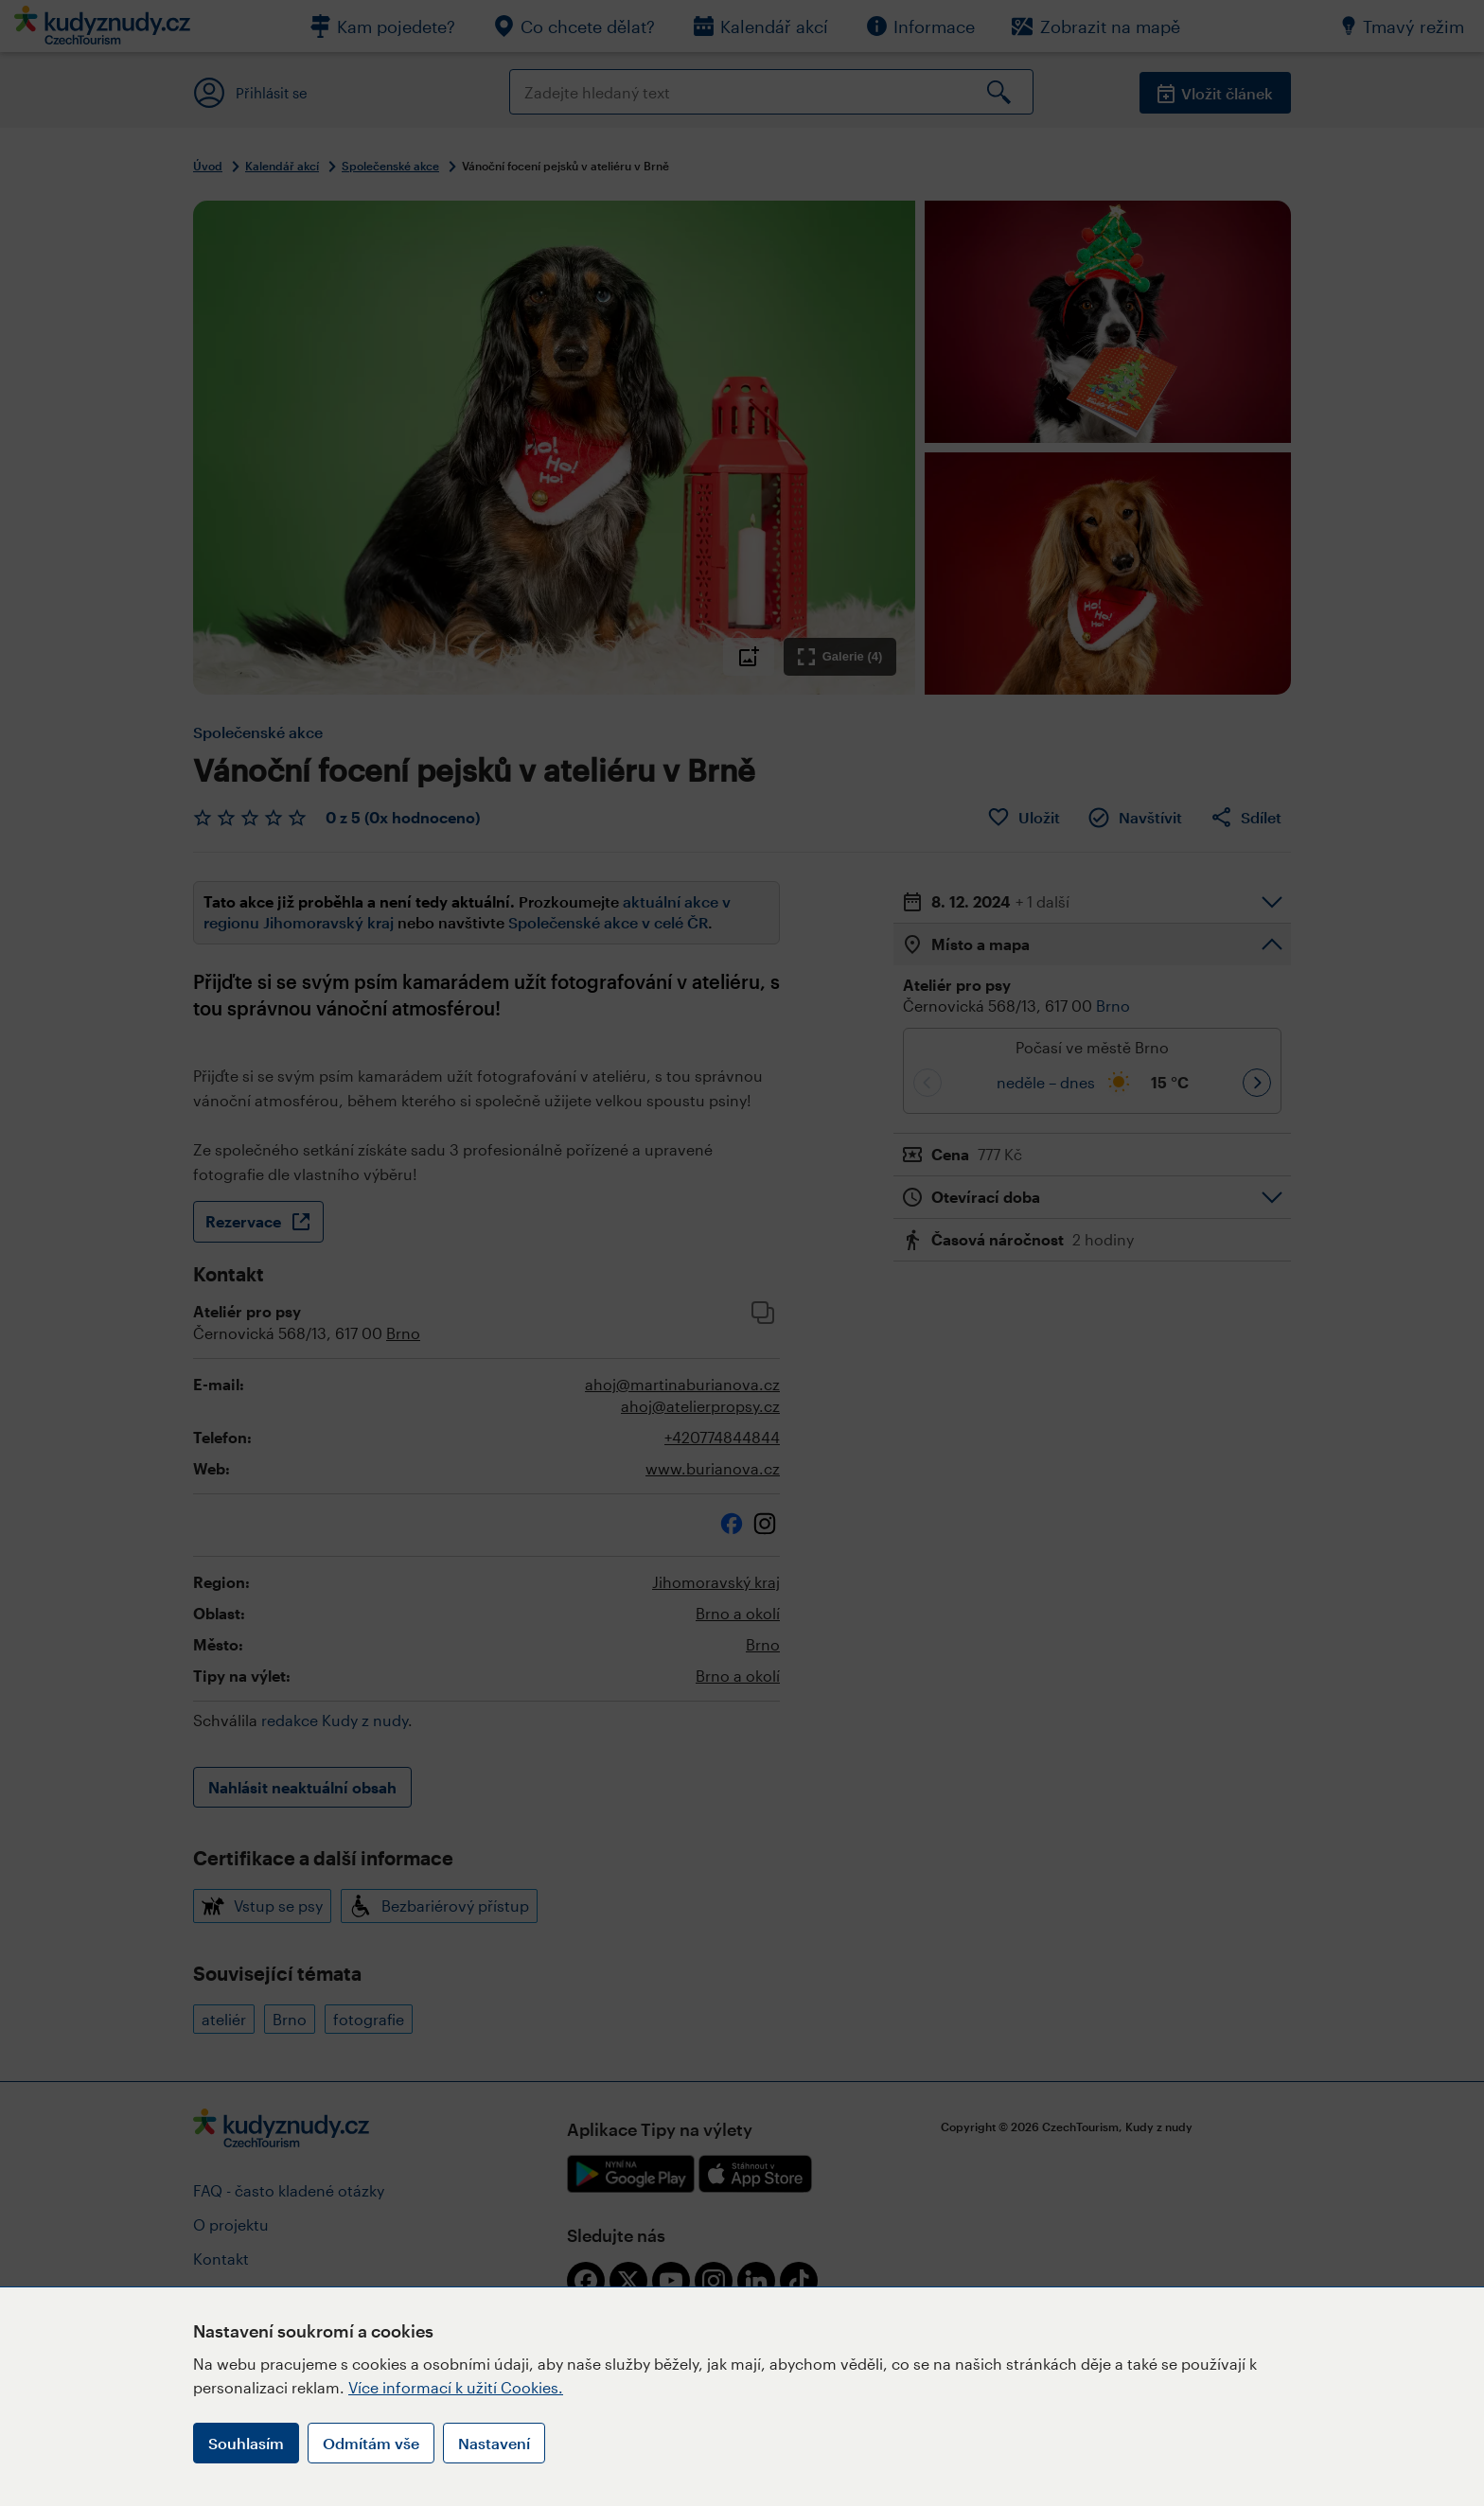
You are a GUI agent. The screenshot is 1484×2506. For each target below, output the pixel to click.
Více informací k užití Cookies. (455, 2387)
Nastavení (494, 2443)
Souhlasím (246, 2443)
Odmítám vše (371, 2443)
